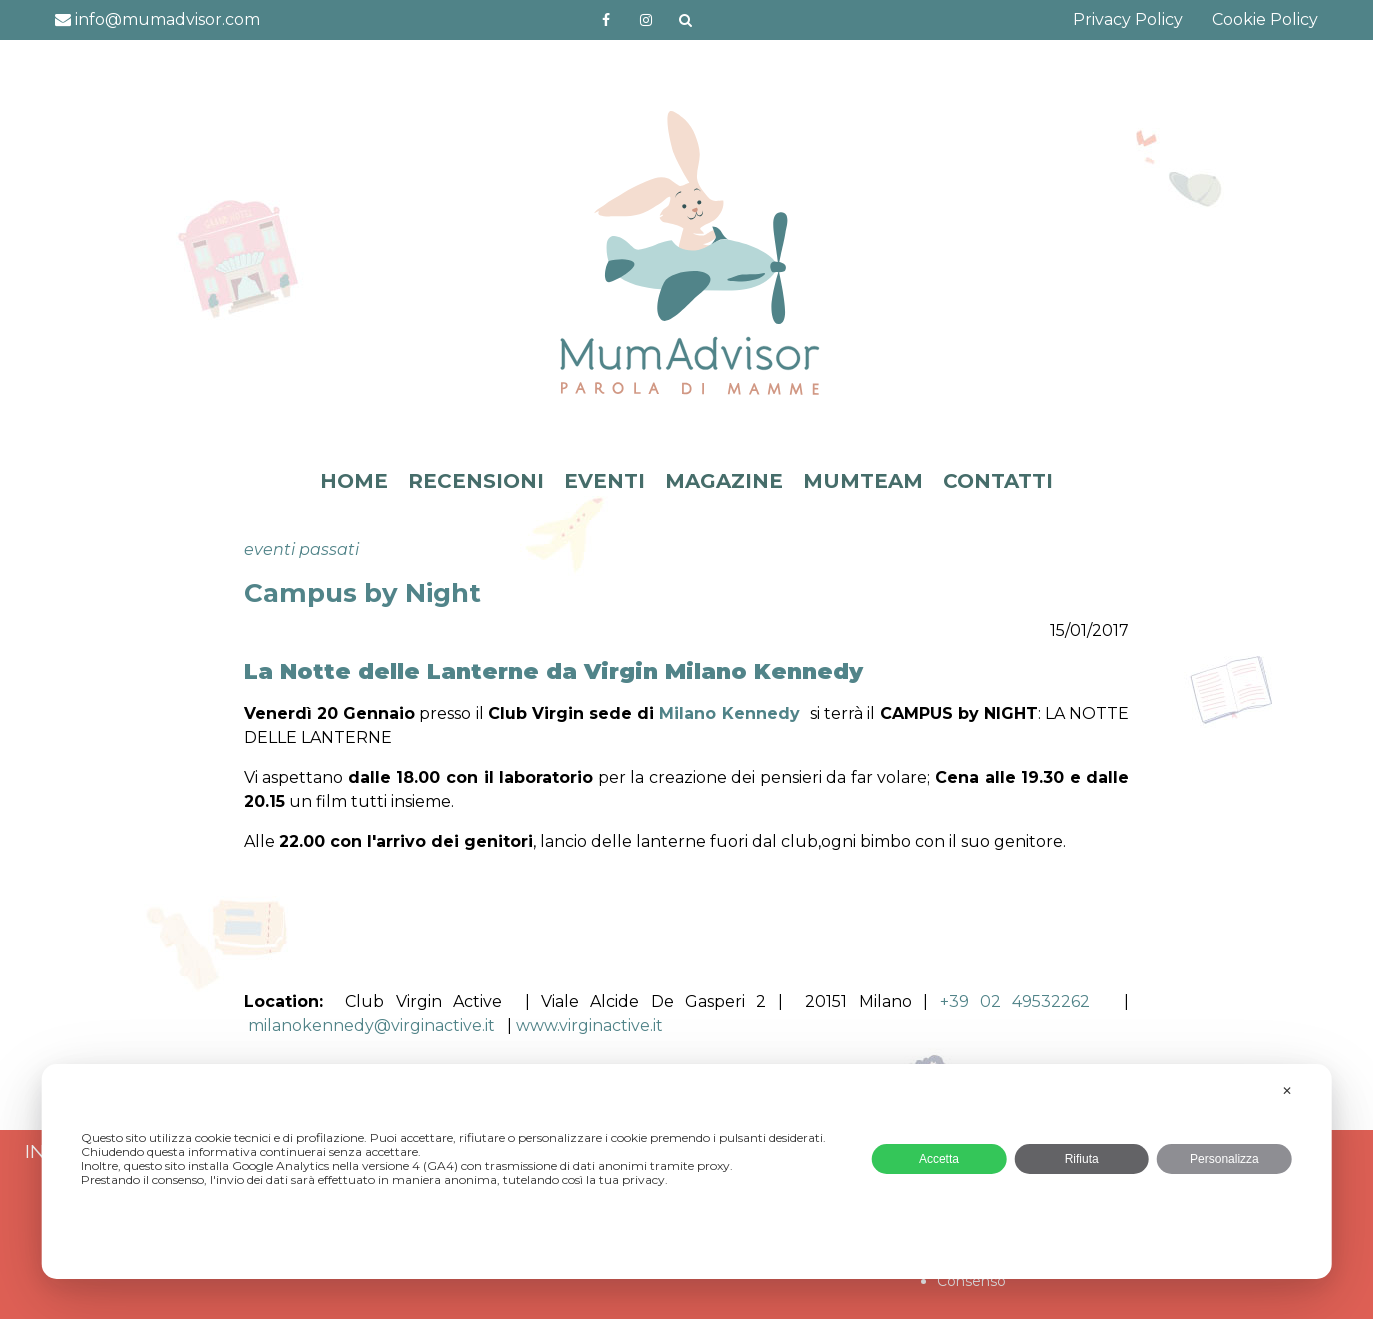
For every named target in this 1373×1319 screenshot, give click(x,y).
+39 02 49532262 (1021, 1001)
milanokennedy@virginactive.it (377, 1025)
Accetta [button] (939, 1159)
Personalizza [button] (1224, 1159)
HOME (354, 481)
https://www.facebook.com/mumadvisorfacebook (606, 20)
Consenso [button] (971, 1281)
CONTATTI (998, 481)
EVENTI (604, 481)
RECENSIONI (476, 481)
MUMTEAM (863, 481)
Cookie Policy (1265, 19)
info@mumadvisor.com (157, 19)
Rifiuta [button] (1082, 1159)
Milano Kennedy (729, 713)
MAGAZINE (724, 481)
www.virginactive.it (589, 1025)
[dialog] (686, 1171)
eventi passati (301, 549)
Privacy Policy (1128, 19)
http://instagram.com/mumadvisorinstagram (646, 20)
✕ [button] (1287, 1091)
